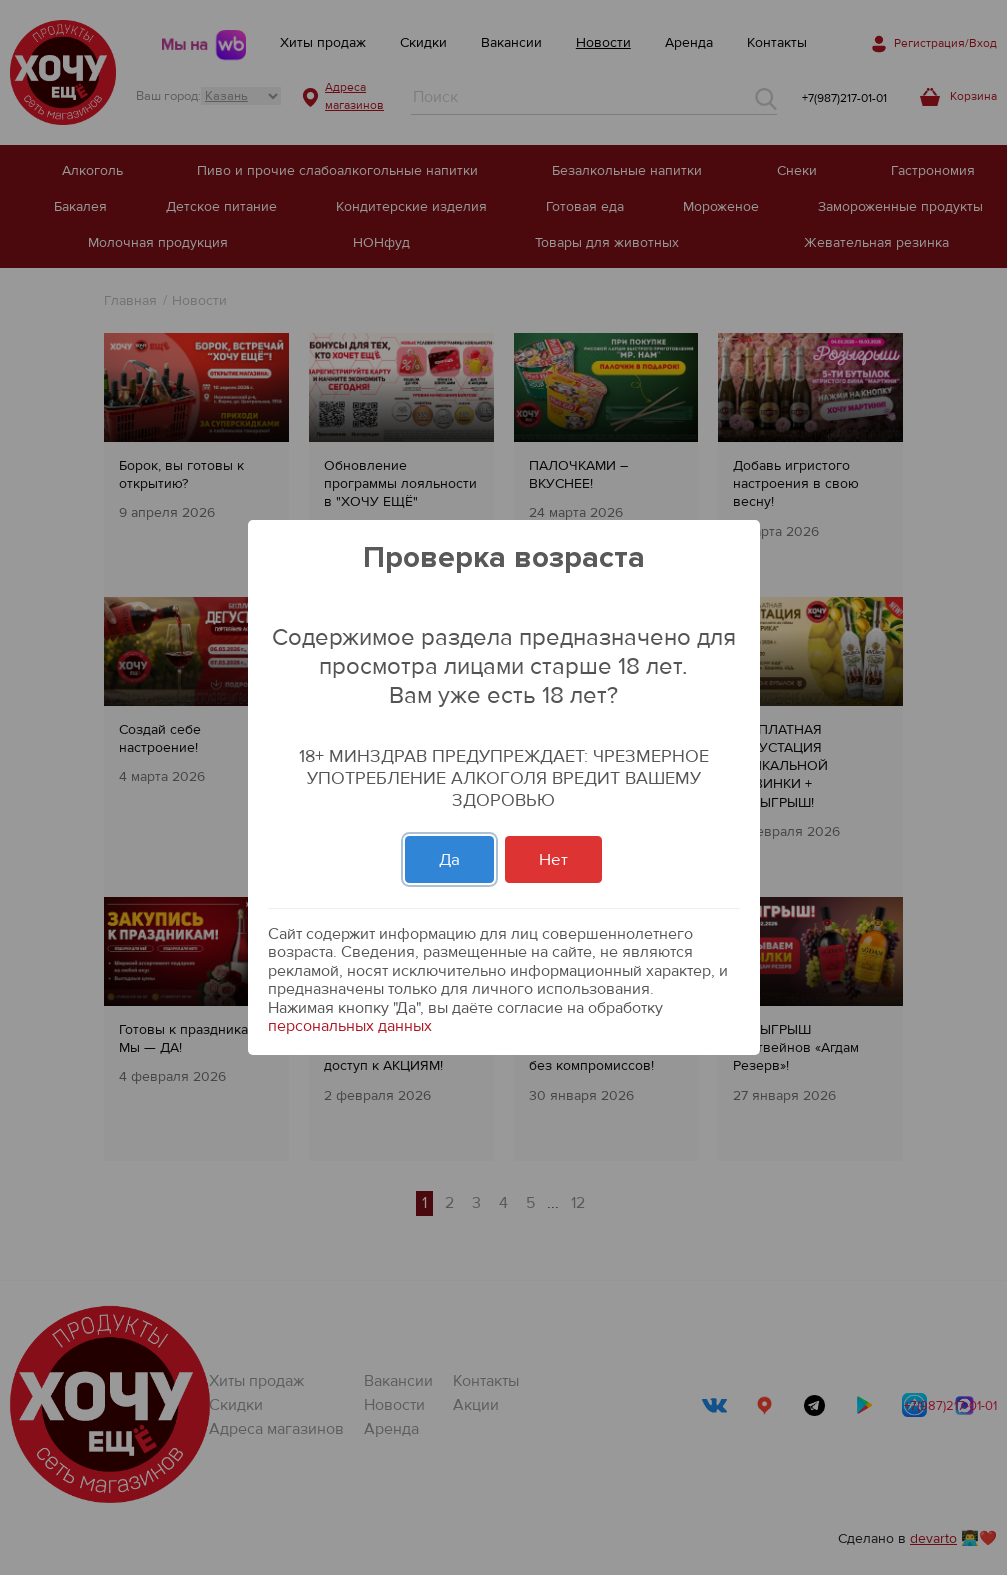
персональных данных (350, 1026)
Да (449, 859)
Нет (553, 859)
